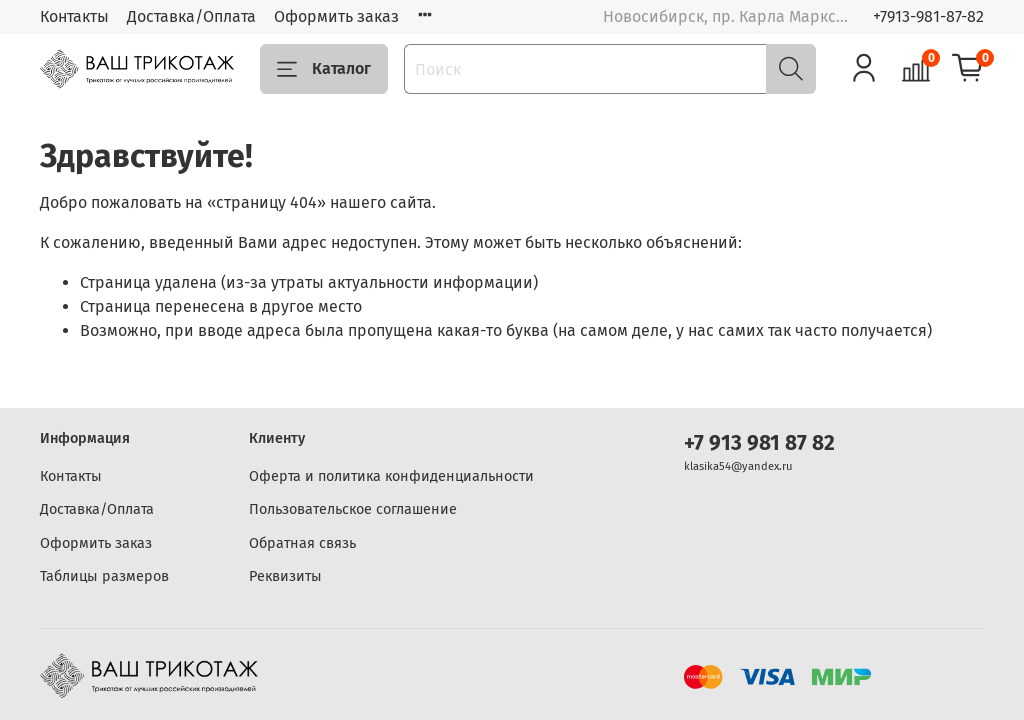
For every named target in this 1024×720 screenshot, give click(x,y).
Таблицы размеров (104, 576)
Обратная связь (302, 543)
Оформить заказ (336, 16)
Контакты (74, 16)
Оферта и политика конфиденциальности (391, 476)
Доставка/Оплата (191, 16)
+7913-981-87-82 (928, 16)
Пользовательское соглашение (353, 509)
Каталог (324, 69)
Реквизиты (285, 576)
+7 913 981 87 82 (759, 443)
